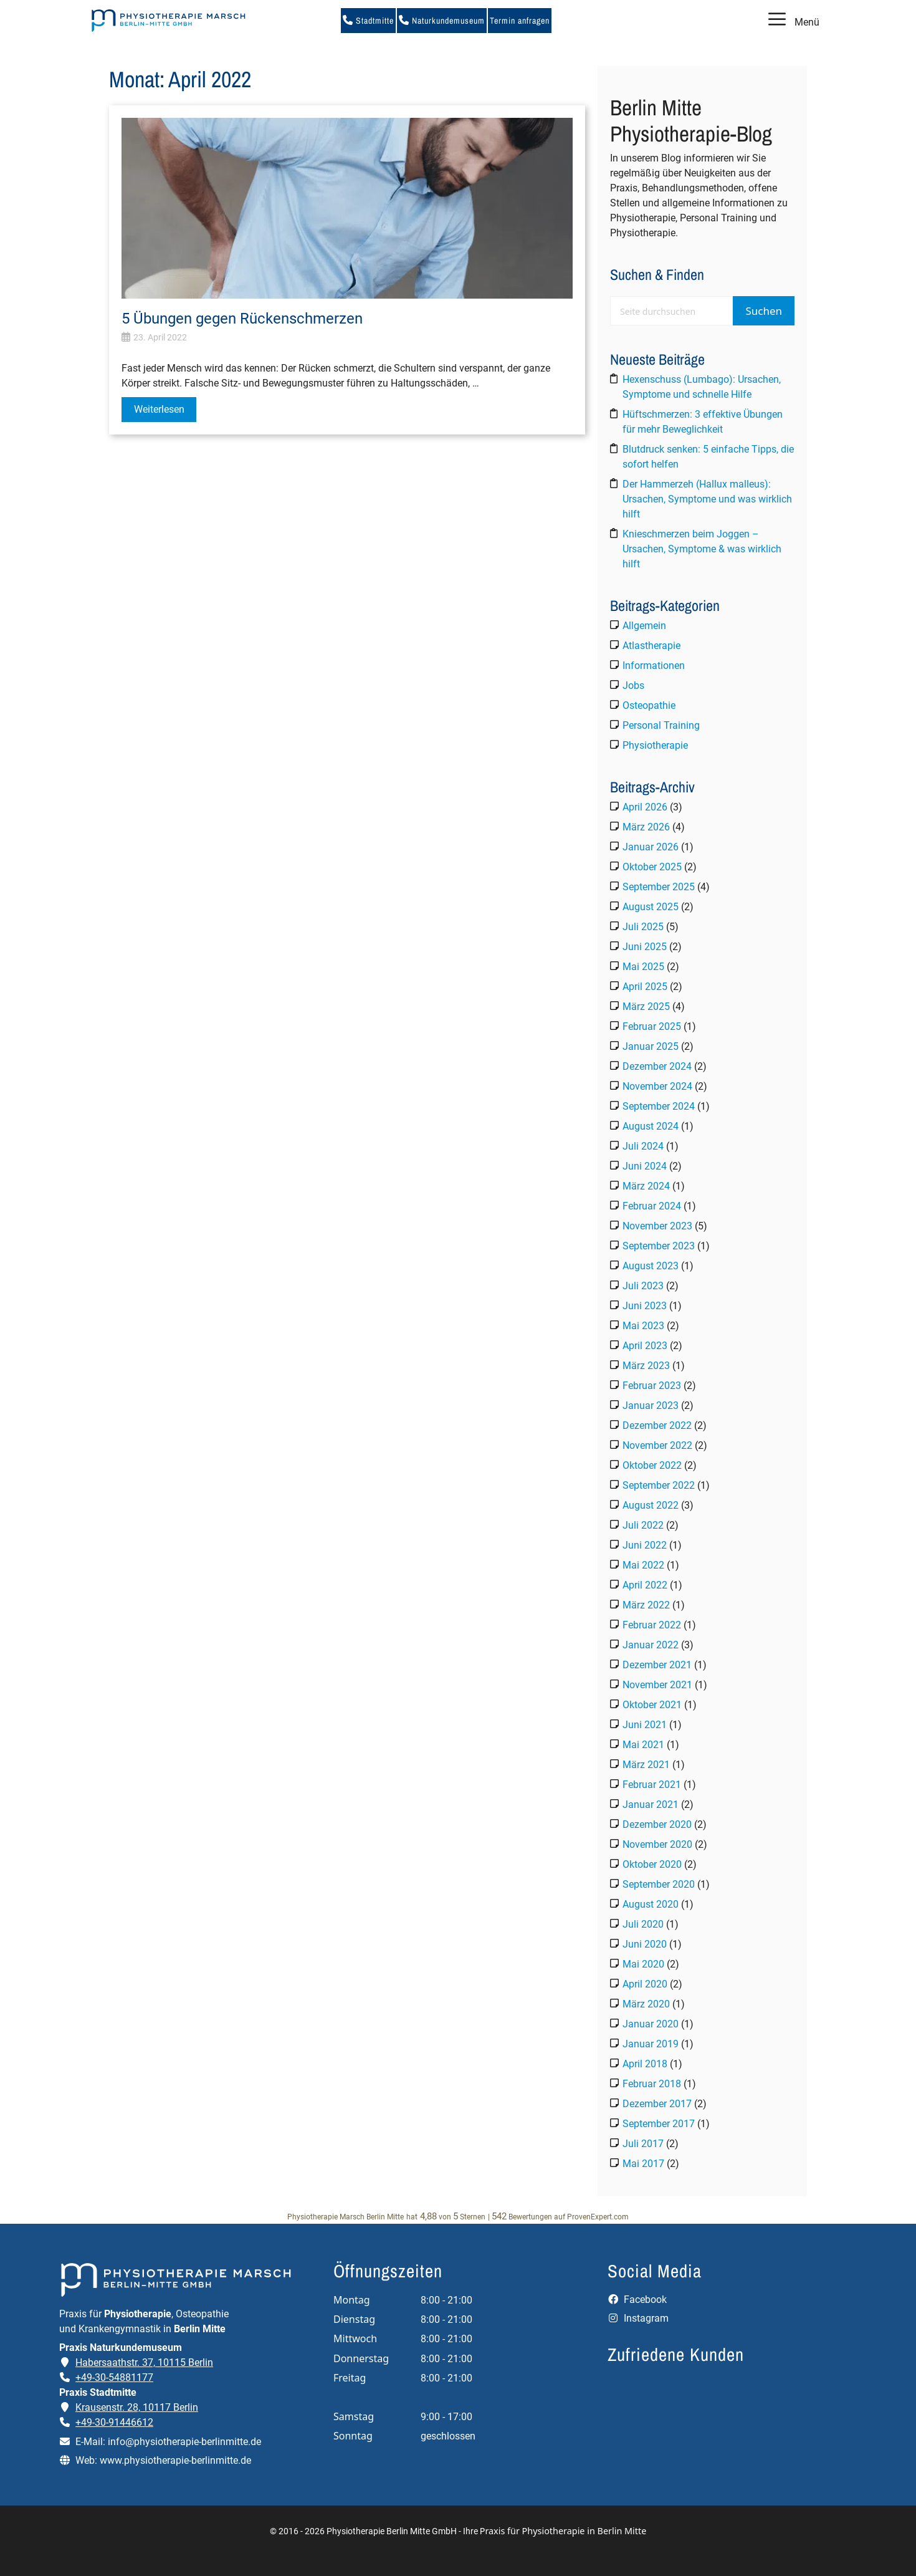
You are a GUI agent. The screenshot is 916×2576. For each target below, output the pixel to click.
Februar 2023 (652, 1385)
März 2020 (646, 2004)
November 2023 (657, 1226)
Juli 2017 (643, 2144)
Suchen (763, 311)
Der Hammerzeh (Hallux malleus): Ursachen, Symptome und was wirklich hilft (707, 499)
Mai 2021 (643, 1745)
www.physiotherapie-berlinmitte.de (175, 2460)
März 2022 (646, 1605)
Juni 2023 (645, 1306)
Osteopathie (649, 705)
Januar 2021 (651, 1804)
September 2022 (659, 1485)
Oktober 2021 (652, 1705)
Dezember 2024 (657, 1066)
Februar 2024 (652, 1206)
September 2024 (659, 1106)
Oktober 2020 (652, 1864)
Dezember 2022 (657, 1425)
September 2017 (659, 2124)
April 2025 (645, 986)
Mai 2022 (643, 1565)
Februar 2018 (652, 2084)
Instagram (638, 2318)
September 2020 (659, 1884)
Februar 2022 (652, 1625)
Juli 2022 (643, 1525)
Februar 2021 (652, 1784)
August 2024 (651, 1126)
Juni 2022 (645, 1545)
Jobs (633, 685)
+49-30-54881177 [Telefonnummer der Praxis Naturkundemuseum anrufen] (114, 2377)
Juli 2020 (643, 1924)
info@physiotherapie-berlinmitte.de (184, 2442)
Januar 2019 (651, 2044)
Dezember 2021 (657, 1665)
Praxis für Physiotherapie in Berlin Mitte (563, 2531)
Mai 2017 (643, 2164)
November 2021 (657, 1685)
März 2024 (646, 1186)
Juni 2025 (645, 947)
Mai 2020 (643, 1964)
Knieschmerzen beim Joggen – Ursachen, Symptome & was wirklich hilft (702, 549)
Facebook (637, 2299)
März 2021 (646, 1765)
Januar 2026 (651, 847)
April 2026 (645, 807)
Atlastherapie (651, 645)
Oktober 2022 (652, 1465)
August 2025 (651, 907)
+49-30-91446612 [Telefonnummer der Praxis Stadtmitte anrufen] (114, 2422)
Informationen (654, 665)
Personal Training (661, 725)
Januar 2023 (651, 1405)
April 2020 (645, 1984)
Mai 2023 (643, 1326)
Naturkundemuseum (442, 20)
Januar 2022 (651, 1645)
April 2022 (645, 1585)
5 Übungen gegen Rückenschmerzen (242, 318)
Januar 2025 (651, 1046)
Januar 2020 (651, 2024)
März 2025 (646, 1006)
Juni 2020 (645, 1944)
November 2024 (657, 1086)
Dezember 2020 (657, 1824)
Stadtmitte (368, 20)
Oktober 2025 (652, 867)
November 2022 (657, 1445)
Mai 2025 (643, 967)
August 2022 (651, 1505)
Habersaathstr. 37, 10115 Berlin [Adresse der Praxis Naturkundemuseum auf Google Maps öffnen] (144, 2362)
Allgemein (644, 626)
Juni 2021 (645, 1725)
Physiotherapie (655, 745)
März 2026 (646, 827)
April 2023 (645, 1346)
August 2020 (651, 1904)
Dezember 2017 (657, 2104)
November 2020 (657, 1844)
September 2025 (659, 887)
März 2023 (646, 1366)
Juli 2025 (643, 927)
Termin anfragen (520, 20)
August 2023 (651, 1266)
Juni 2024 (645, 1166)
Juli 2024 (643, 1146)
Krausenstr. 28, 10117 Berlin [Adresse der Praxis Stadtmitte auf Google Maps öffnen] (136, 2407)
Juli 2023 (643, 1286)
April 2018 (645, 2064)
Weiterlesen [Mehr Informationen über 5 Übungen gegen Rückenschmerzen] (159, 409)
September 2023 (659, 1246)
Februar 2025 (652, 1026)
